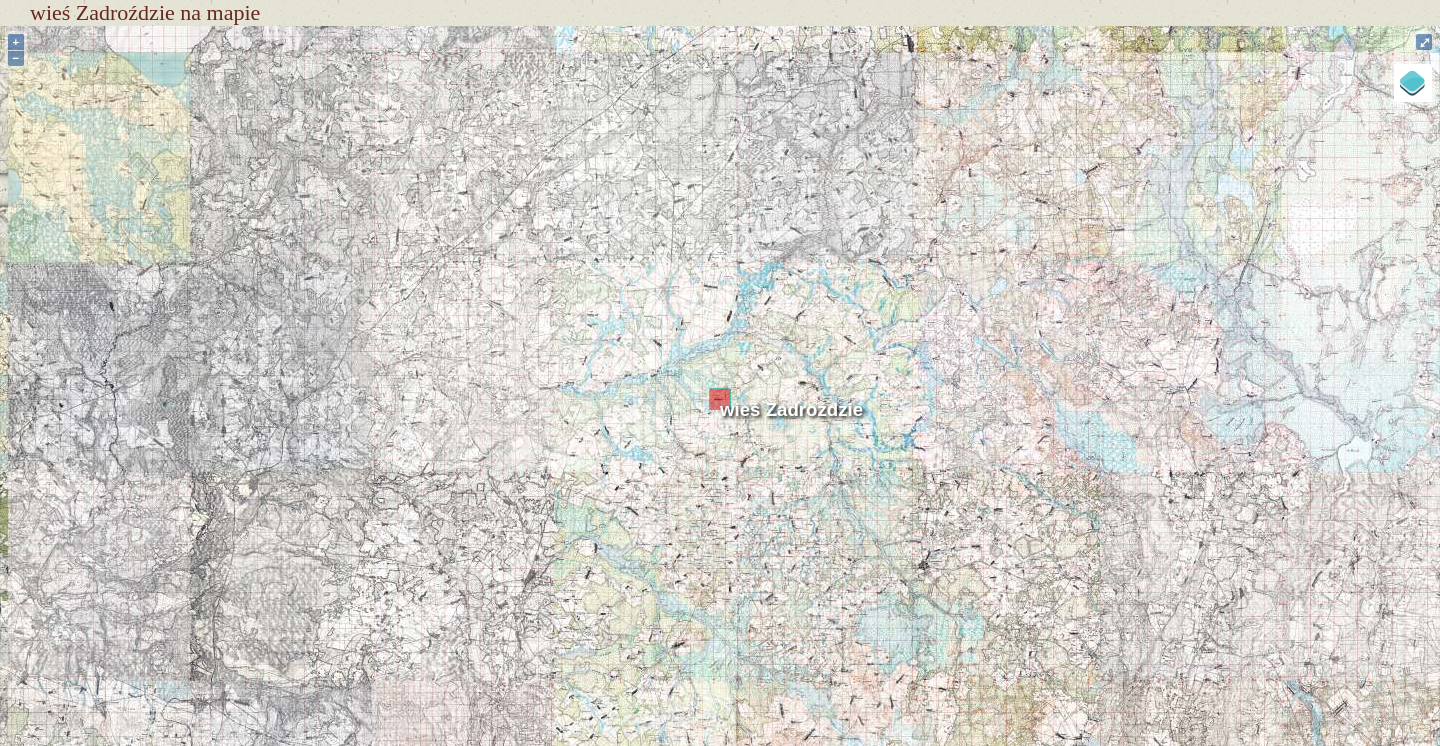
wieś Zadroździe (791, 409)
